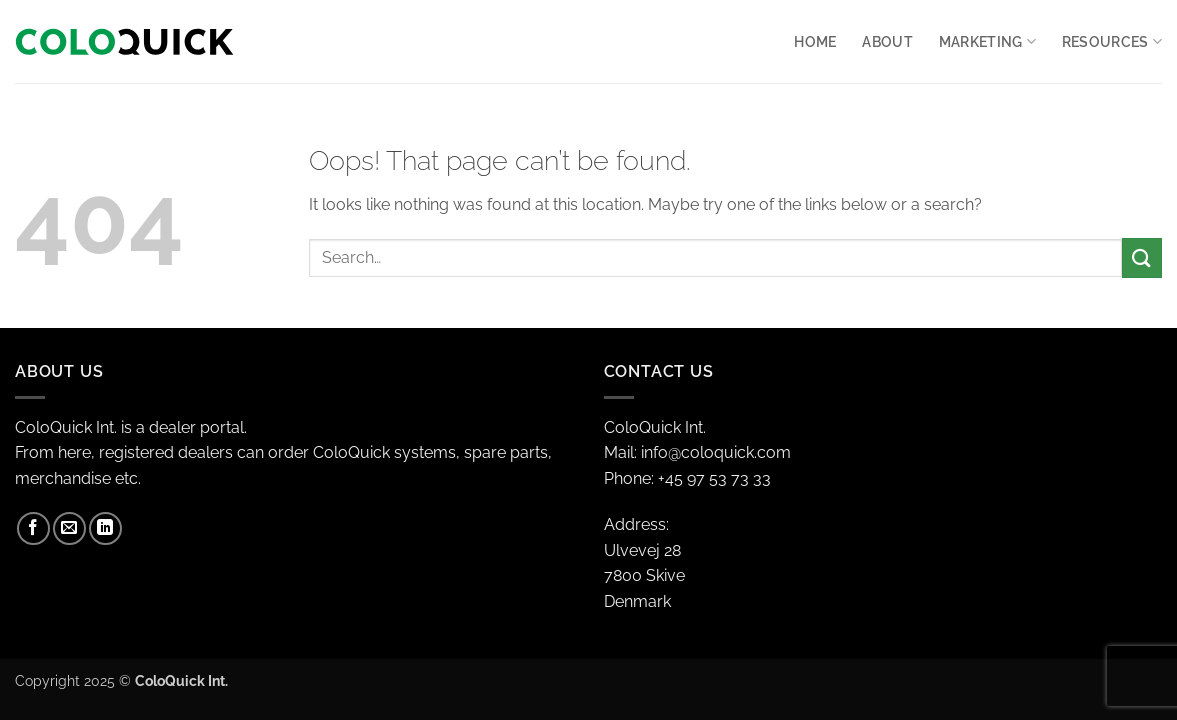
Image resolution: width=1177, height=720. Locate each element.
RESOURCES (1112, 41)
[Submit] (1142, 257)
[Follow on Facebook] (33, 528)
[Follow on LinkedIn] (105, 528)
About (887, 41)
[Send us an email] (69, 528)
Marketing (987, 41)
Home (815, 41)
